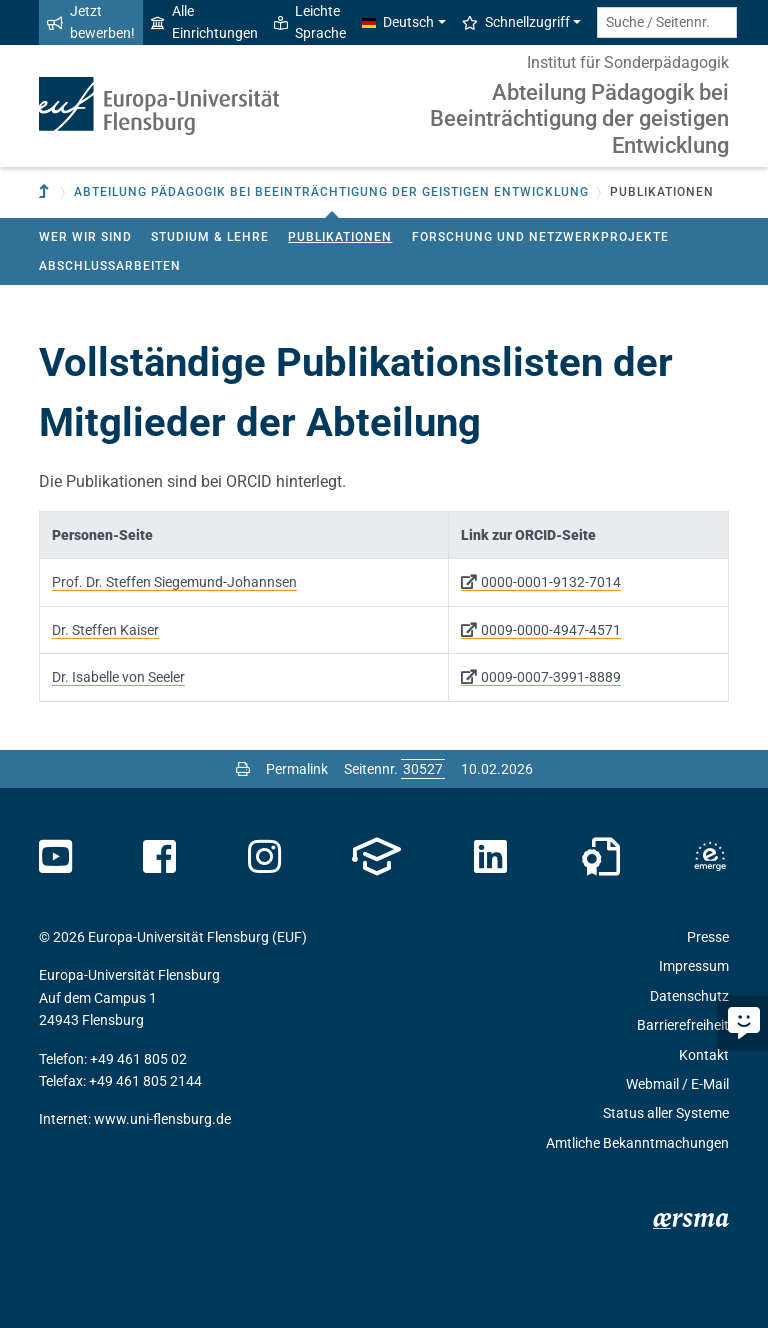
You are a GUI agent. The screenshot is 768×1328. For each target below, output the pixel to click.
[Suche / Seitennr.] (667, 22)
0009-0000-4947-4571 (551, 630)
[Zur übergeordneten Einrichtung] (46, 192)
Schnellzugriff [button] (516, 22)
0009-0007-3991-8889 (551, 677)
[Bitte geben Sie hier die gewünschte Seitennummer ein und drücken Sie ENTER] (423, 769)
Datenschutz (689, 996)
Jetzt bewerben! (91, 22)
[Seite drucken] (243, 769)
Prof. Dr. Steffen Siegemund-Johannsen (174, 582)
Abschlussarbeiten (110, 266)
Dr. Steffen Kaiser (105, 630)
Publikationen (340, 237)
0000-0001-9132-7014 (551, 582)
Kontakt (704, 1055)
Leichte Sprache (310, 22)
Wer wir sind (85, 237)
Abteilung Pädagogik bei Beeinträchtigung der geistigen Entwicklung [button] (331, 192)
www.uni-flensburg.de (162, 1119)
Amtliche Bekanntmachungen (637, 1143)
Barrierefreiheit (683, 1025)
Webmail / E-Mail (677, 1084)
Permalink (297, 769)
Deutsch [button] (398, 22)
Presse (708, 937)
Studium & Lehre (210, 237)
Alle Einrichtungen (204, 22)
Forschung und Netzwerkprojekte (540, 237)
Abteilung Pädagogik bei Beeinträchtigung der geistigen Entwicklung (579, 119)
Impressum (694, 966)
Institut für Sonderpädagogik (628, 62)
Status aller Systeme (666, 1113)
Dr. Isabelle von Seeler (118, 677)
